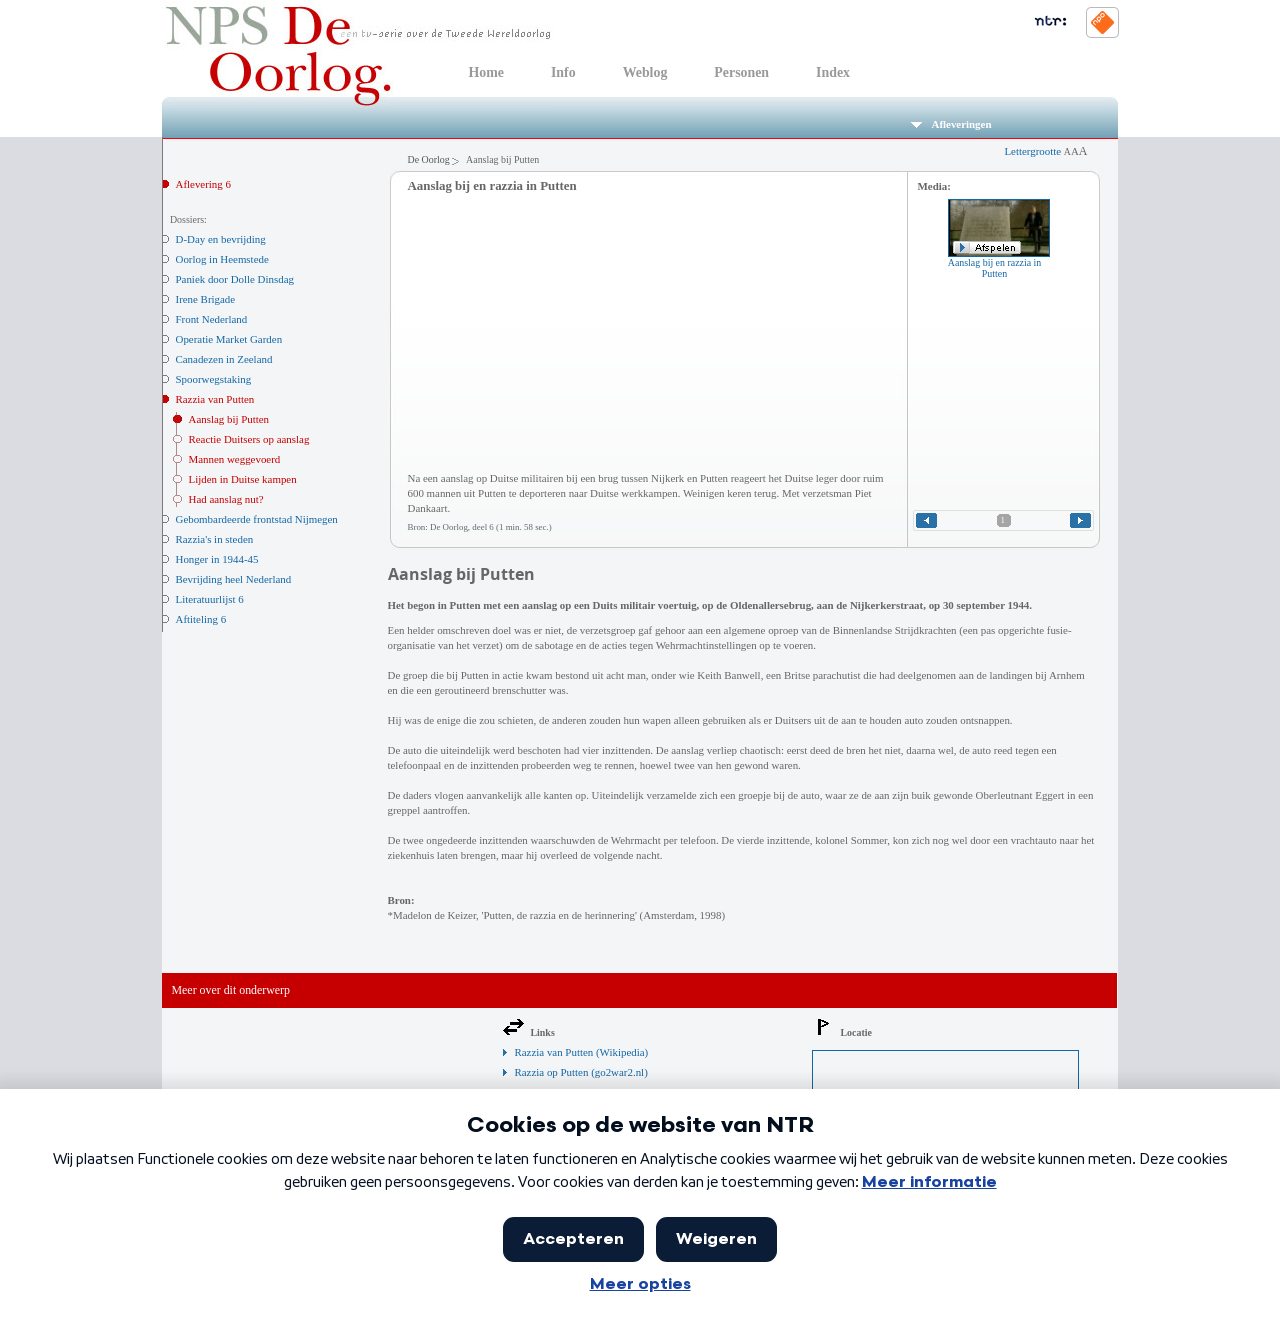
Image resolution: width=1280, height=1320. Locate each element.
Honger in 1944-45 (217, 559)
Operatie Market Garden (229, 339)
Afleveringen (951, 124)
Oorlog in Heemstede (222, 259)
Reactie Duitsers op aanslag (249, 439)
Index (833, 72)
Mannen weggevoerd (235, 459)
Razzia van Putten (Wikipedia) (582, 1052)
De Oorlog (429, 159)
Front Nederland (212, 319)
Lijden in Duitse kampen (243, 479)
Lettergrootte (1045, 151)
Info (563, 72)
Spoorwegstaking (214, 379)
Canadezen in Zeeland (224, 359)
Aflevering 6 (203, 184)
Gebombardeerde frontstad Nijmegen (257, 519)
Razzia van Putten (215, 399)
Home (486, 72)
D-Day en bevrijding (221, 239)
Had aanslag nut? (226, 499)
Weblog (645, 72)
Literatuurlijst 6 (210, 599)
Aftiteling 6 (201, 619)
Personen (741, 72)
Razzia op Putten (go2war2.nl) (581, 1072)
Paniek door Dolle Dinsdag (235, 279)
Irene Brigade (206, 299)
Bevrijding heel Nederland (234, 579)
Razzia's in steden (215, 539)
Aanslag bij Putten (229, 419)
